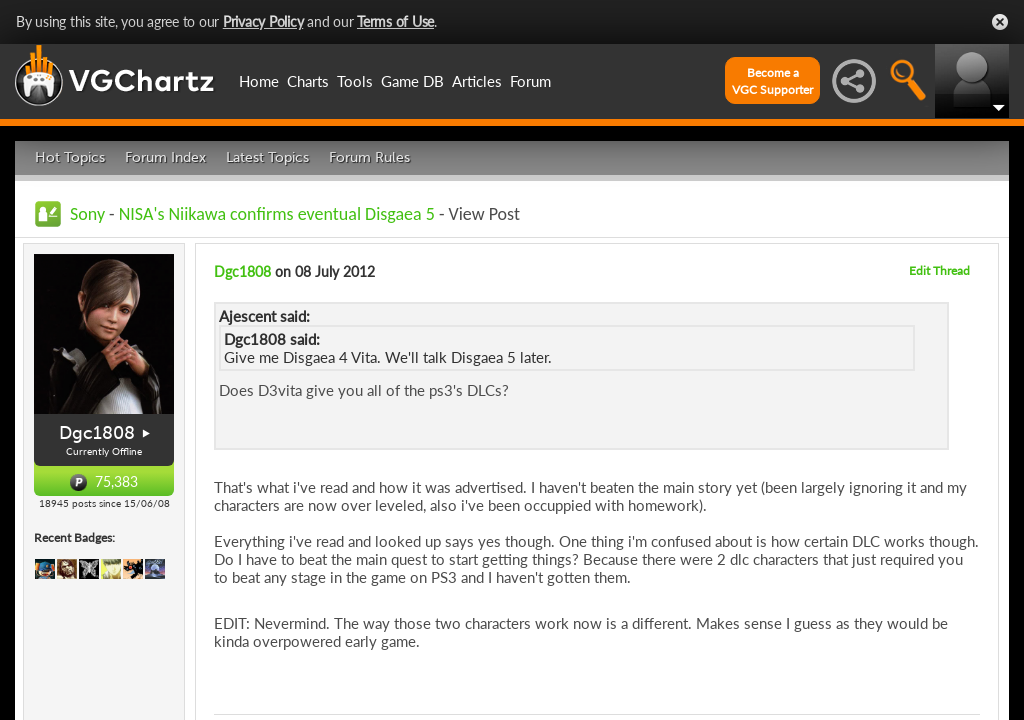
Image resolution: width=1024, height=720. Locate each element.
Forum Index (165, 157)
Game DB (412, 81)
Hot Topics (70, 157)
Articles (477, 81)
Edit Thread (939, 270)
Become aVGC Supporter (772, 81)
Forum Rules (369, 157)
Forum (530, 81)
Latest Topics (267, 157)
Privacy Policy (263, 21)
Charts (308, 81)
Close (1000, 22)
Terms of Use (395, 21)
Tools (355, 81)
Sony (87, 214)
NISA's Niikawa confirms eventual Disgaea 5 (277, 214)
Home (259, 81)
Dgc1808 (97, 433)
